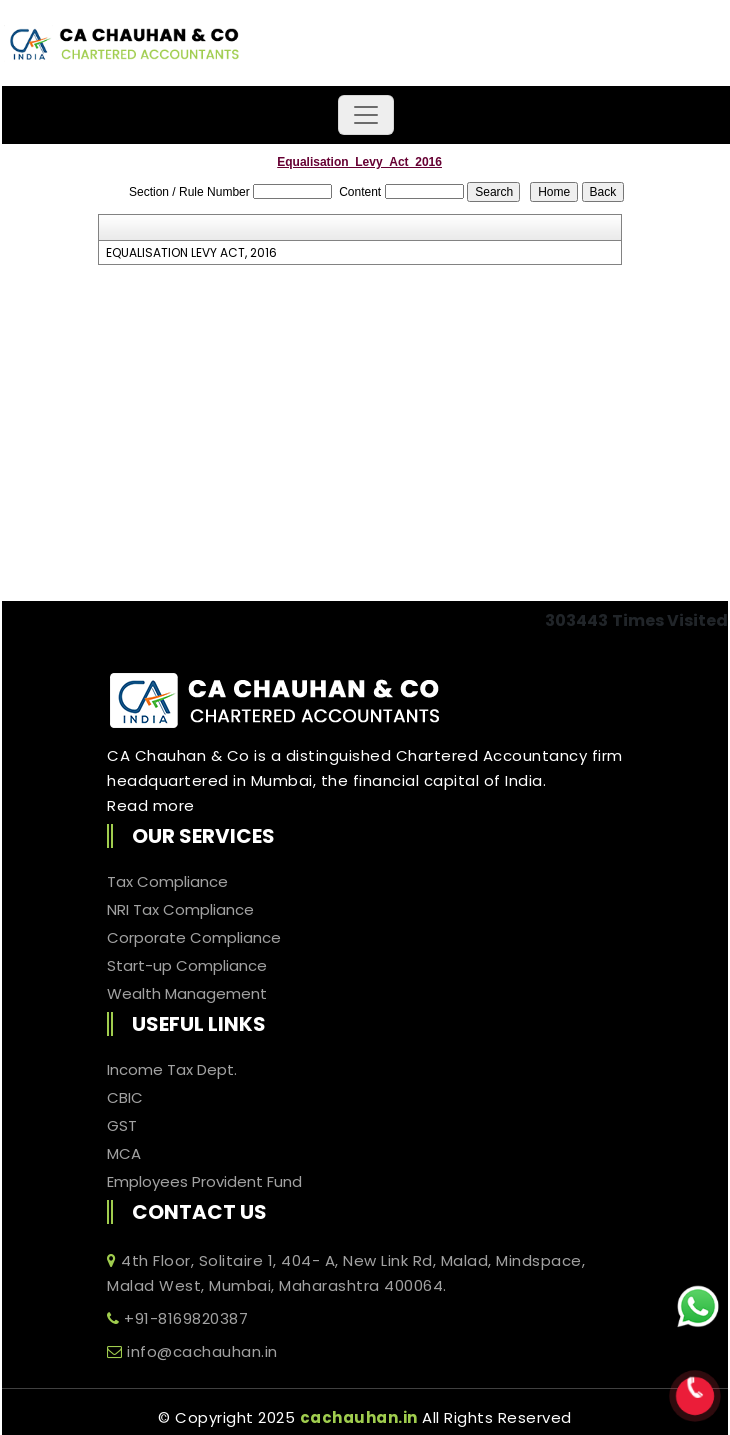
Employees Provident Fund (204, 1182)
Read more (151, 805)
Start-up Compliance (187, 966)
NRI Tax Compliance (180, 910)
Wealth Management (187, 994)
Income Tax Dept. (172, 1070)
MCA (124, 1154)
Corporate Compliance (194, 938)
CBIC (125, 1098)
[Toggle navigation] (366, 115)
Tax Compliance (167, 882)
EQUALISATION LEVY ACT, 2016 (191, 253)
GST (122, 1126)
